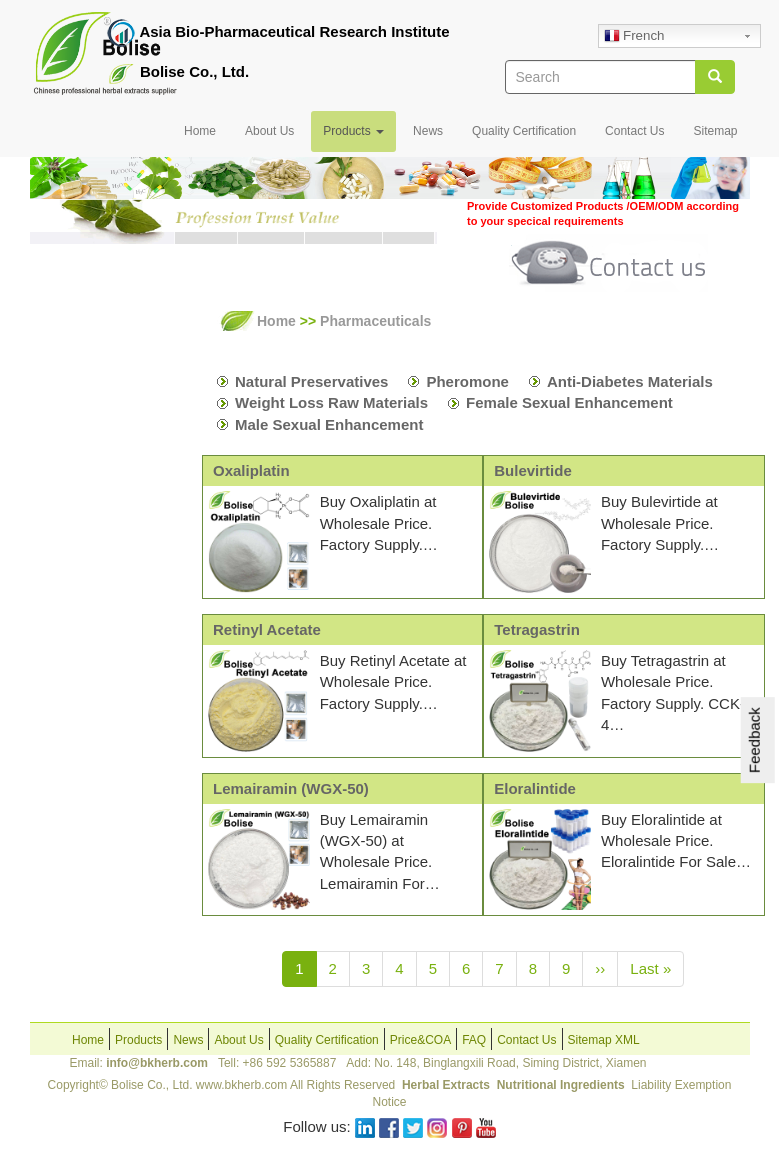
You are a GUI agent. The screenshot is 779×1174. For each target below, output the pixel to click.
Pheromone (467, 381)
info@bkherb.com (157, 1063)
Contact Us (634, 131)
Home (200, 131)
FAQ (474, 1040)
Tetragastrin (537, 629)
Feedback (754, 740)
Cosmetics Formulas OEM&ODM (79, 608)
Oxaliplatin (251, 470)
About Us (269, 131)
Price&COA (420, 1040)
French (634, 37)
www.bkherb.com (241, 1085)
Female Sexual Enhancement (569, 402)
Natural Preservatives (311, 381)
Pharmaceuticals (96, 470)
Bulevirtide (533, 470)
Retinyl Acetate (267, 629)
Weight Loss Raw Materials (331, 402)
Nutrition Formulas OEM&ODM (79, 529)
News (428, 131)
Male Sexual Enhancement (329, 424)
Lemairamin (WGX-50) (291, 788)
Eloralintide (535, 788)
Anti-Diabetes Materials (630, 381)
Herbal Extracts (447, 1085)
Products (353, 131)
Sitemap (715, 131)
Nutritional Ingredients (561, 1085)
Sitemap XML (604, 1040)
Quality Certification (524, 131)
